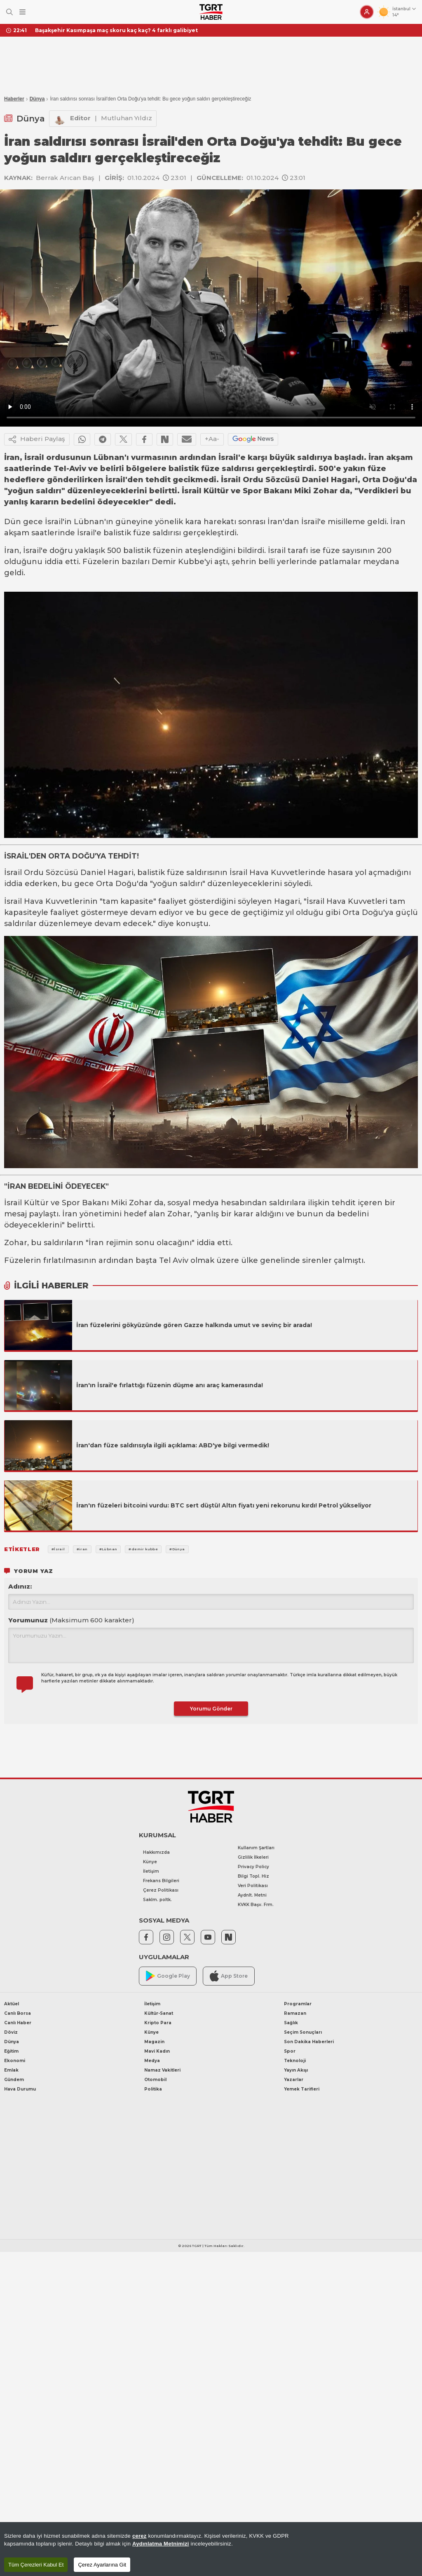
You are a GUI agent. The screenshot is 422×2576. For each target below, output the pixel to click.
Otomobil (155, 2079)
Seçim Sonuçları (303, 2032)
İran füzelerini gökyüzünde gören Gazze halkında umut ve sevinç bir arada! (194, 1325)
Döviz (11, 2032)
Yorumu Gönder (211, 1709)
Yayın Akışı (296, 2070)
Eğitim (11, 2051)
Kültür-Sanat (158, 2013)
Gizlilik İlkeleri (253, 1857)
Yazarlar (293, 2079)
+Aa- (212, 439)
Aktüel (11, 2004)
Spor (289, 2051)
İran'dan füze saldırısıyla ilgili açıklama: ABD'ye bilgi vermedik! (172, 1445)
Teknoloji (295, 2060)
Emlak (11, 2070)
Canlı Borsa (17, 2013)
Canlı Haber (17, 2022)
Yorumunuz (71, 1620)
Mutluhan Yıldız (126, 118)
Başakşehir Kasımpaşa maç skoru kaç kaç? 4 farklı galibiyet (116, 30)
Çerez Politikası (160, 1890)
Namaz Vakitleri (162, 2070)
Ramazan (295, 2013)
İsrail (54, 521)
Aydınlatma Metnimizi (160, 2544)
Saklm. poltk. (157, 1899)
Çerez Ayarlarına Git (102, 2565)
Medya (152, 2060)
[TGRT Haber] (210, 12)
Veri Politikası (253, 1885)
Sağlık (291, 2022)
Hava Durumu (20, 2089)
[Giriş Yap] (367, 12)
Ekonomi (14, 2060)
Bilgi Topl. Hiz (253, 1876)
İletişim (151, 1871)
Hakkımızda (156, 1852)
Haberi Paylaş (37, 439)
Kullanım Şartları (256, 1847)
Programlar (298, 2004)
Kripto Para (157, 2022)
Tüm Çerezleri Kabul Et (35, 2565)
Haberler (14, 99)
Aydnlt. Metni (252, 1895)
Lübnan (89, 521)
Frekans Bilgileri (161, 1880)
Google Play (168, 1976)
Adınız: (20, 1586)
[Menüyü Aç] (22, 12)
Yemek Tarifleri (301, 2089)
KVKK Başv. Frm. (256, 1904)
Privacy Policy (253, 1866)
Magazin (154, 2041)
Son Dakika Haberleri (309, 2041)
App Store (229, 1975)
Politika (153, 2089)
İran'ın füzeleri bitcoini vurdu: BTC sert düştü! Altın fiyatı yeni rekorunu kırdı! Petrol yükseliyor (223, 1505)
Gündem (14, 2079)
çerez (139, 2536)
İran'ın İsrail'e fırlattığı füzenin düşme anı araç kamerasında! (169, 1385)
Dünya (37, 99)
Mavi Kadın (157, 2051)
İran (275, 521)
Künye (150, 1861)
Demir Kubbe (178, 561)
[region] (211, 2549)
